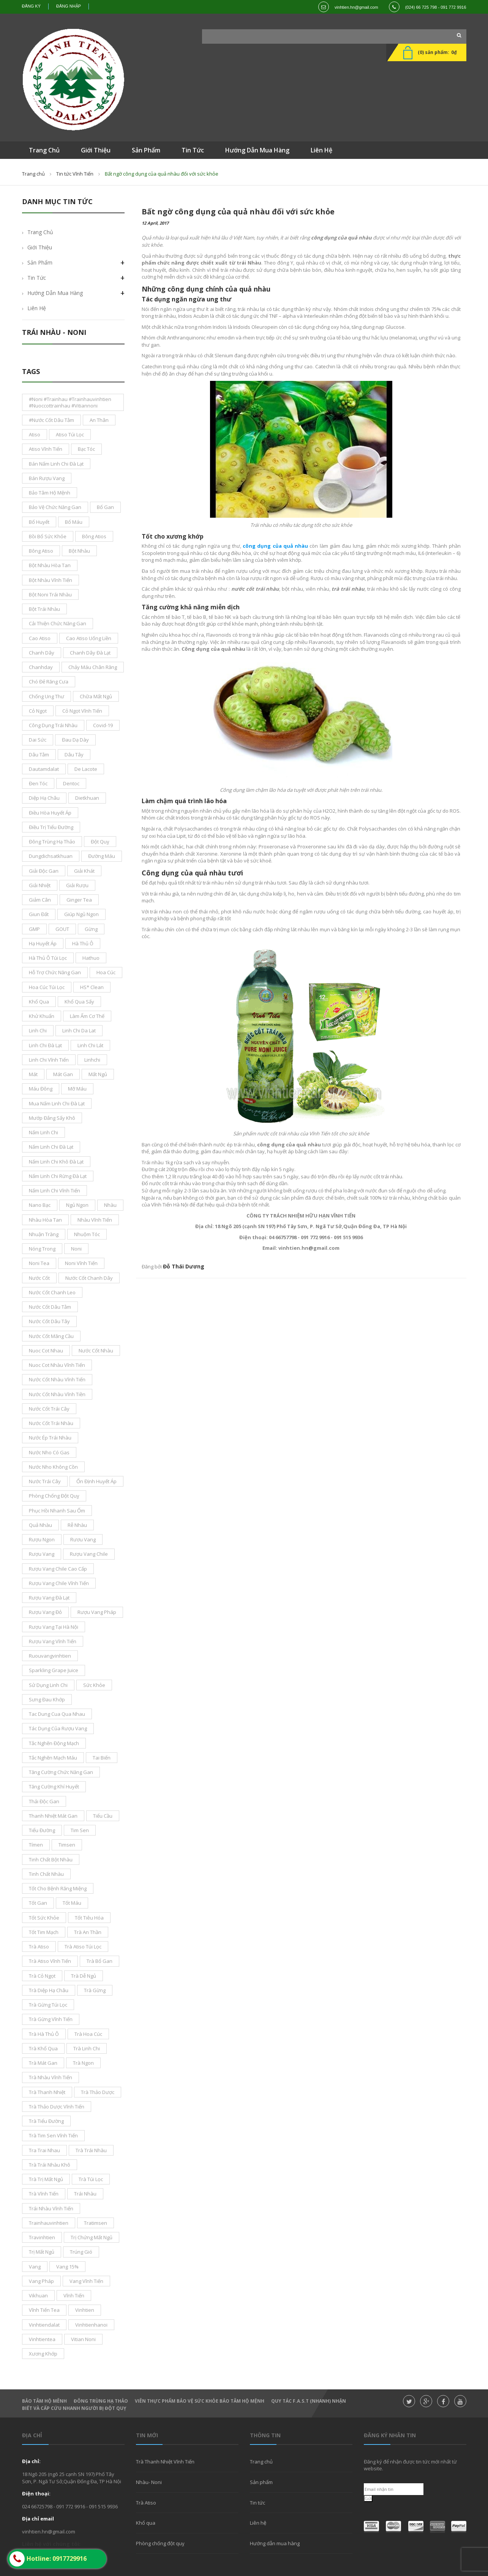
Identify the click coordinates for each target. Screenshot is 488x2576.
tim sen (80, 1830)
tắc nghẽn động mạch (54, 1743)
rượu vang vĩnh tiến (52, 1641)
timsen (66, 1844)
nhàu (110, 1205)
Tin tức (36, 277)
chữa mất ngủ (96, 696)
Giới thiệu (39, 247)
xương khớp (43, 2353)
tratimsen (95, 2222)
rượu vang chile (89, 1553)
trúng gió (81, 2251)
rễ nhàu (77, 1525)
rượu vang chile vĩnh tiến (59, 1583)
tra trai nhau (44, 2150)
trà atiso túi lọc (83, 1946)
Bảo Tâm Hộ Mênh (44, 2401)
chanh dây (41, 652)
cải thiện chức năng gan (57, 623)
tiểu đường (42, 1830)
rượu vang (41, 1553)
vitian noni (83, 2339)
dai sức (37, 739)
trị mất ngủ (41, 2251)
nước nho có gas (49, 1452)
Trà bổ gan (99, 1961)
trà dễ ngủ (83, 1975)
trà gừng (95, 1990)
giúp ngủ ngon (81, 914)
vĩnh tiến (73, 2295)
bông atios (94, 536)
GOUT (62, 929)
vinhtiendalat (44, 2324)
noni (76, 1248)
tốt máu (72, 1902)
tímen (36, 1844)
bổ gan (105, 507)
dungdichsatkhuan (51, 856)
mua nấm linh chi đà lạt (57, 1103)
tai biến (102, 1757)
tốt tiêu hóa (89, 1917)
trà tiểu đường (46, 2121)
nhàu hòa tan (45, 1219)
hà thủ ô (82, 943)
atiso (34, 434)
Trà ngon (83, 2062)
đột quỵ (100, 841)
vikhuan (38, 2295)
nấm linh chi (43, 1132)
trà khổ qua (43, 2048)
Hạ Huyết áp (43, 943)
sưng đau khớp (47, 1699)
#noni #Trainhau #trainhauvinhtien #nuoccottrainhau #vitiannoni (70, 402)
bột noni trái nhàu (50, 594)
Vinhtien (84, 2310)
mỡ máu (77, 1088)
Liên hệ (36, 308)
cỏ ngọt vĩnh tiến (82, 710)
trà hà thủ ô (44, 2034)
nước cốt (39, 1278)
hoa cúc (105, 972)
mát (33, 1074)
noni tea (39, 1263)
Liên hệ (258, 2522)
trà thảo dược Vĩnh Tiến (56, 2106)
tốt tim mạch (43, 1932)
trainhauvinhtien (48, 2222)
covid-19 (103, 725)
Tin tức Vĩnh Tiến (74, 173)
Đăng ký (31, 6)
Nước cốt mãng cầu (51, 1336)
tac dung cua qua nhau (57, 1713)
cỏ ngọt (38, 710)
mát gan (63, 1074)
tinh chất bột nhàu (51, 1859)
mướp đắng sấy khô (52, 1117)
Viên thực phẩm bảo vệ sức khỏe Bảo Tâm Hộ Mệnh (199, 2401)
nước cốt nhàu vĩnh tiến (57, 1379)
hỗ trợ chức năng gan (55, 972)
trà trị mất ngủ (46, 2179)
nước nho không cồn (53, 1466)
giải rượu (77, 885)
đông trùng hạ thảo (52, 841)
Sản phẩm (261, 2482)
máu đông (40, 1088)
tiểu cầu (102, 1815)
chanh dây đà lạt (90, 652)
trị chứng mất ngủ (91, 2237)
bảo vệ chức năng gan (55, 507)
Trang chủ (261, 2461)
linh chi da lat (79, 1030)
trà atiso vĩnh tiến (50, 1961)
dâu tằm (39, 754)
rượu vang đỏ (45, 1612)
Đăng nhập (68, 6)
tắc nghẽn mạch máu (53, 1757)
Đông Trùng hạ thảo (101, 2401)
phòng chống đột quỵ (54, 1495)
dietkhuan (87, 797)
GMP (34, 929)
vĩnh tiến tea (44, 2310)
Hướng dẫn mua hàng (55, 292)
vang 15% (67, 2266)
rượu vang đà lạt (49, 1597)
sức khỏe (94, 1685)
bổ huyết (39, 521)
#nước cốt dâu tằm (51, 420)
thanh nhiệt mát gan (53, 1815)
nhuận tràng (43, 1234)
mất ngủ (97, 1074)
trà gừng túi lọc (48, 2004)
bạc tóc (86, 448)
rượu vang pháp (96, 1612)
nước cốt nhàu (96, 1350)
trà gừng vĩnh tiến (51, 2019)
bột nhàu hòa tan (50, 565)
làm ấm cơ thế (87, 1016)
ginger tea (79, 899)
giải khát (84, 870)
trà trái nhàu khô (49, 2164)
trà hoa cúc (88, 2034)
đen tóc (38, 783)
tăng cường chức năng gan (61, 1772)
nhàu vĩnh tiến (94, 1219)
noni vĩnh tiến (81, 1263)
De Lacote (85, 769)
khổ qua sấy (79, 1001)
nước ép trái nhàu (50, 1437)
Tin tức (257, 2502)
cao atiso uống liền (88, 638)
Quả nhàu (40, 1525)
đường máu (101, 856)
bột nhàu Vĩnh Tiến (50, 580)
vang (35, 2266)
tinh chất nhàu (46, 1874)
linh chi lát (90, 1045)
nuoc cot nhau (46, 1350)
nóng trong (42, 1248)
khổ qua (39, 1001)
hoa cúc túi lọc (47, 987)
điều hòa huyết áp (50, 812)
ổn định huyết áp (96, 1481)
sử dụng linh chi (48, 1685)
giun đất (39, 914)
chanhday (41, 667)
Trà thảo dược (97, 2092)
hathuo (90, 957)
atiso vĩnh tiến (45, 448)
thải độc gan (44, 1801)
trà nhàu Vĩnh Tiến (50, 2077)
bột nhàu (79, 550)
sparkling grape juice (53, 1670)
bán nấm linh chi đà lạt (56, 463)
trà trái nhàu (91, 2150)
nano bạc (40, 1205)
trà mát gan (43, 2062)
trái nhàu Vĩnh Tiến (51, 2208)
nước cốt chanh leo (52, 1292)
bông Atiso (41, 550)
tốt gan (38, 1902)
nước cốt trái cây (49, 1408)
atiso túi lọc (70, 434)
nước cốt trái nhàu (51, 1423)
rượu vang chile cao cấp (58, 1568)
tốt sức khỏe (44, 1917)
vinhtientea (42, 2339)
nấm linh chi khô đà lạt (56, 1161)
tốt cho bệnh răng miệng (58, 1888)
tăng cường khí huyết (54, 1786)
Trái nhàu (85, 2193)
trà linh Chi (86, 2048)
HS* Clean (92, 987)
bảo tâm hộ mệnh (49, 492)
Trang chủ (33, 173)
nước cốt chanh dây (89, 1278)
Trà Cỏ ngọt (42, 1975)
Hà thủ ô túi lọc (48, 957)
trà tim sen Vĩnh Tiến (53, 2135)
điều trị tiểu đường (51, 827)
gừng (91, 929)
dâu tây (74, 754)
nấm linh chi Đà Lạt (51, 1146)
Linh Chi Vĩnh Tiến (49, 1059)
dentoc (71, 783)
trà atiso (39, 1946)
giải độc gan (43, 870)
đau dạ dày (75, 739)
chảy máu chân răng (92, 667)
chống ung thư (46, 696)
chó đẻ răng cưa (48, 681)
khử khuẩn (41, 1016)
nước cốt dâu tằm (50, 1306)
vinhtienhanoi (91, 2324)
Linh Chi (38, 1030)
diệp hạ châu (44, 797)
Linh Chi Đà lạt (45, 1045)
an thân (99, 420)
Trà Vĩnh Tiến (43, 2193)
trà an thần (87, 1932)
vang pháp (41, 2281)
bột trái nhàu (44, 609)
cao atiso (40, 638)
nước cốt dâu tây (49, 1321)
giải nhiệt (40, 885)
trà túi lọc (91, 2179)
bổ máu (73, 521)
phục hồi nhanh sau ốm (57, 1510)
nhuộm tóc (87, 1234)
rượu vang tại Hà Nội (53, 1626)
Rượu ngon (42, 1539)
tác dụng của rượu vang (58, 1728)
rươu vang (83, 1539)
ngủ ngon (77, 1205)
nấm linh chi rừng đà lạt (58, 1176)
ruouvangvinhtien (50, 1655)
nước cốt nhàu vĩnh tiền (57, 1394)
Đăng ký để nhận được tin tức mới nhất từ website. (410, 2465)
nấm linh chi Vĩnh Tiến (54, 1190)
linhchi (92, 1059)
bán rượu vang (47, 478)
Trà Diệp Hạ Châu (48, 1990)
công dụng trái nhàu (53, 725)
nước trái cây (45, 1481)
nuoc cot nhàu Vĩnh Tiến (57, 1365)
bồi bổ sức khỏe (47, 536)
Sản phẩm (39, 262)
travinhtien (42, 2237)
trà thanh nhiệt (47, 2092)
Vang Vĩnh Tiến (86, 2281)
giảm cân (40, 899)
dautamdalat (44, 769)
